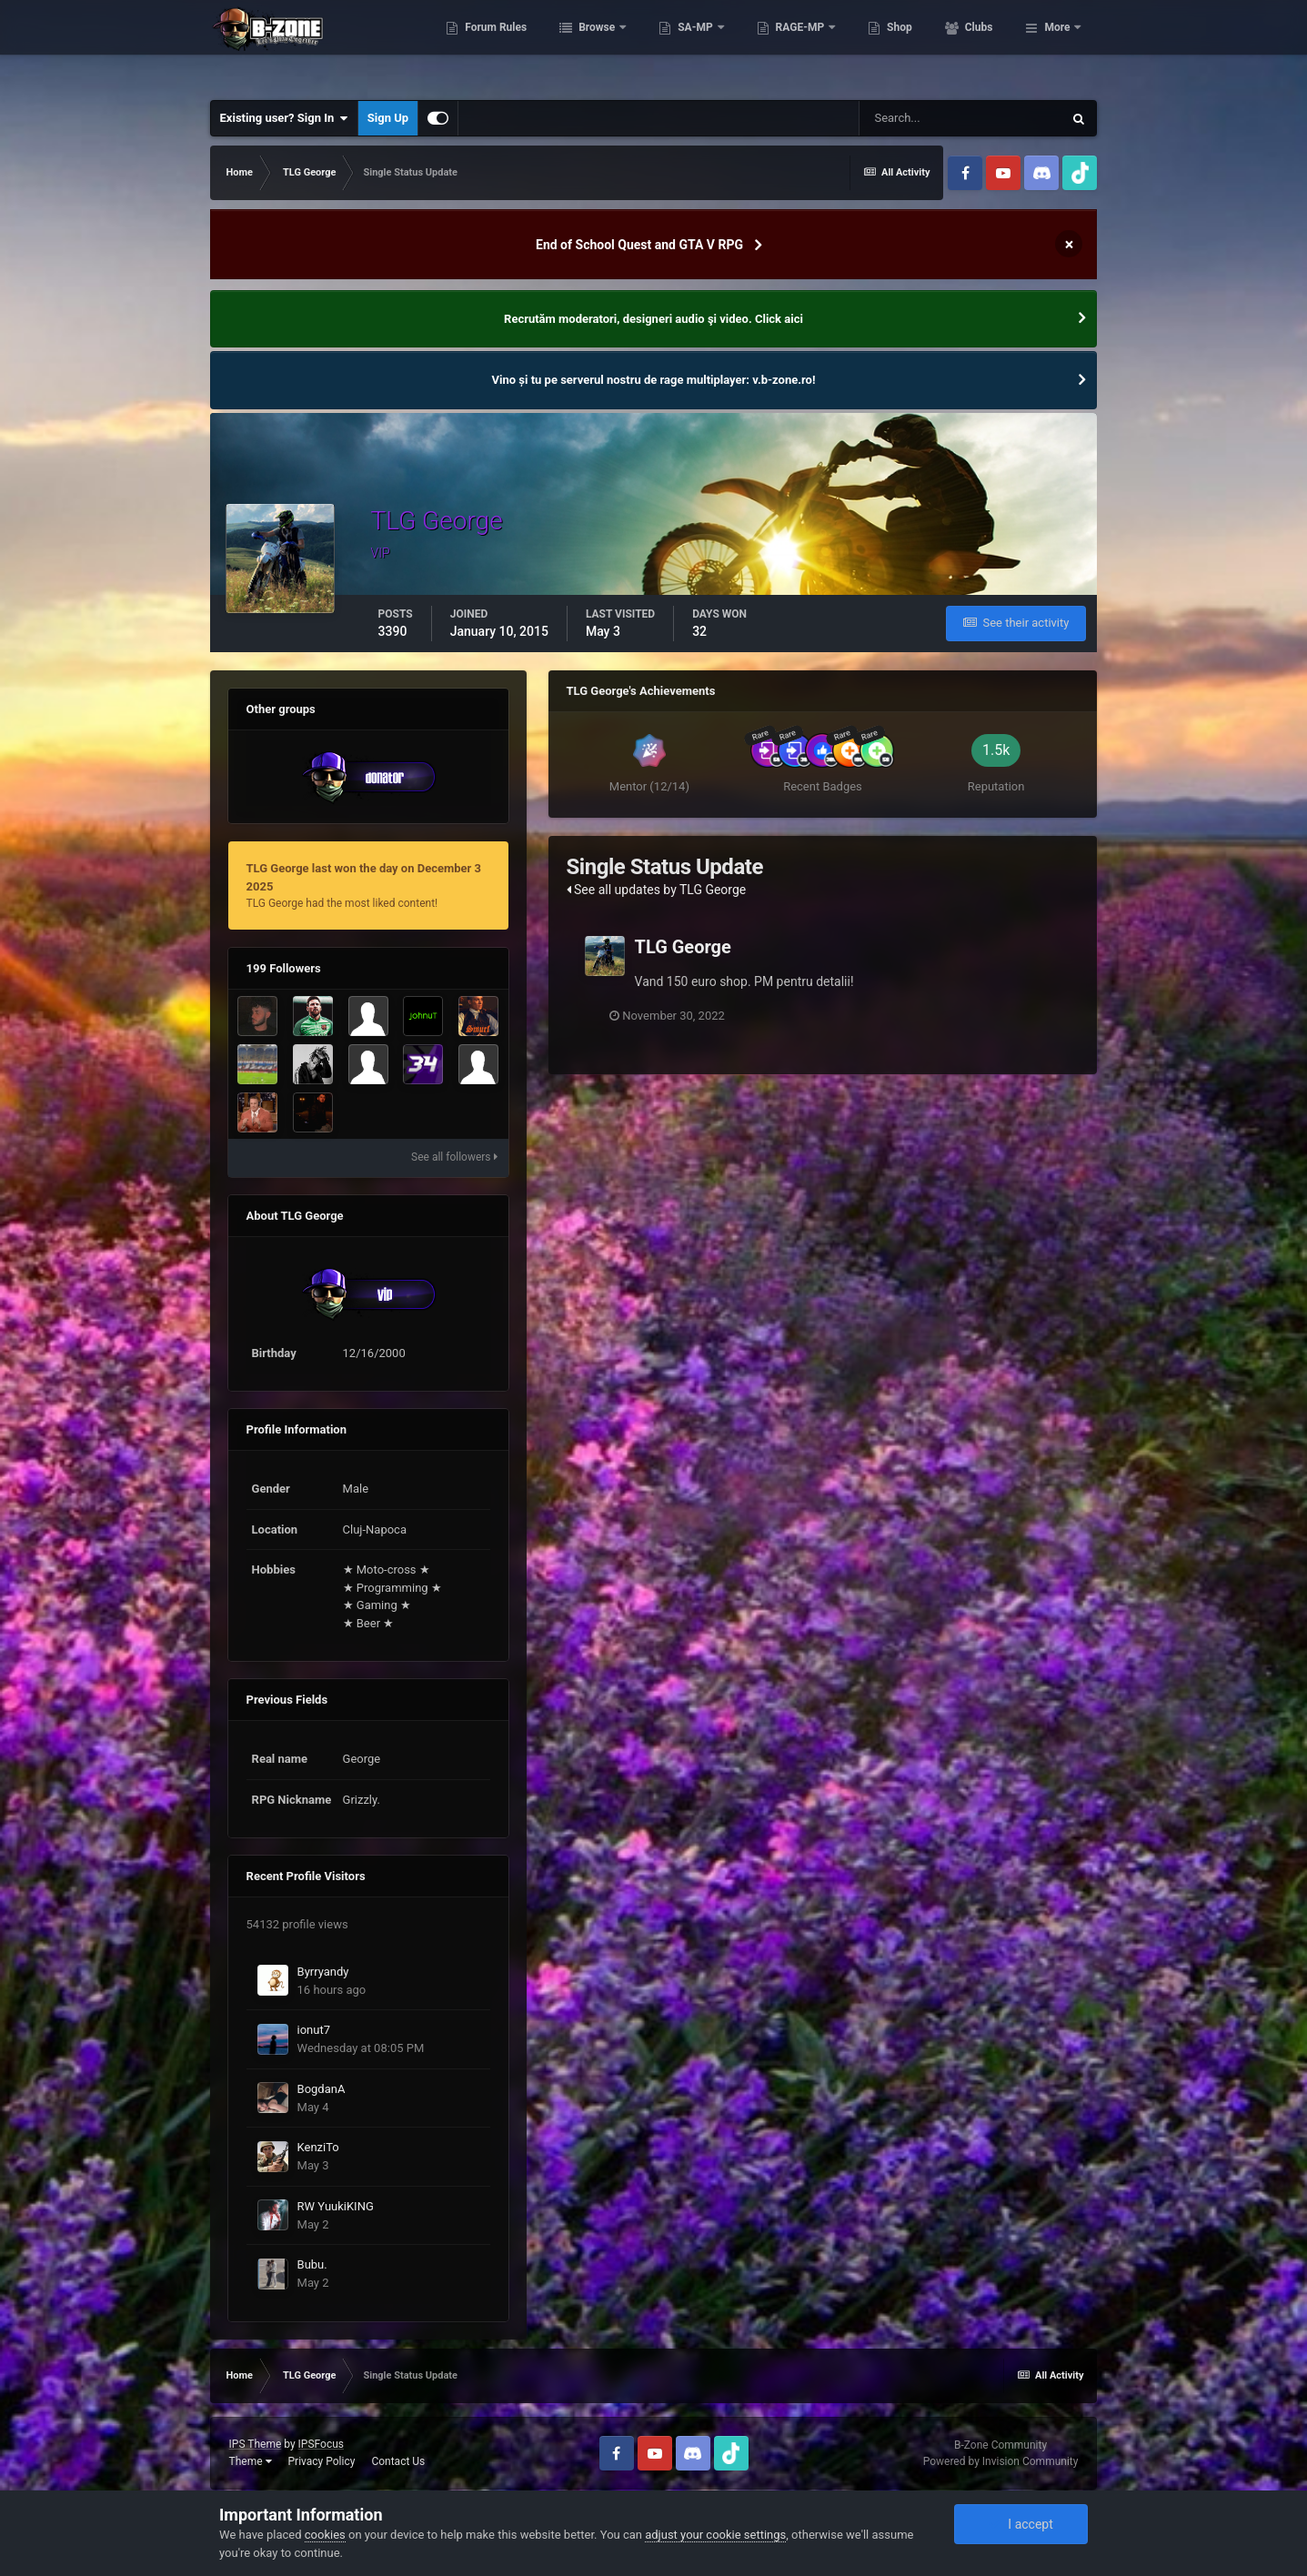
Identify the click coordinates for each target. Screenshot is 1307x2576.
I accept (1020, 2524)
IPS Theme (255, 2444)
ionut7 (313, 2030)
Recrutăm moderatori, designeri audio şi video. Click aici (653, 319)
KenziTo (318, 2147)
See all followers (454, 1157)
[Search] (960, 118)
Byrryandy (323, 1971)
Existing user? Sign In (284, 118)
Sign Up (387, 118)
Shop (979, 45)
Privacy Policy (322, 2461)
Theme (250, 2461)
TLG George (683, 947)
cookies (325, 2534)
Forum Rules (575, 45)
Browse (678, 45)
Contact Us (398, 2461)
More (1056, 45)
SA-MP (776, 45)
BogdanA (321, 2089)
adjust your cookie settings (715, 2534)
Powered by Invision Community (1001, 2461)
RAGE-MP (880, 45)
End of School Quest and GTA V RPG (639, 244)
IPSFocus (321, 2444)
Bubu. (312, 2264)
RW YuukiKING (335, 2206)
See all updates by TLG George (657, 889)
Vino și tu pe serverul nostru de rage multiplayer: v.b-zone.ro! (654, 380)
